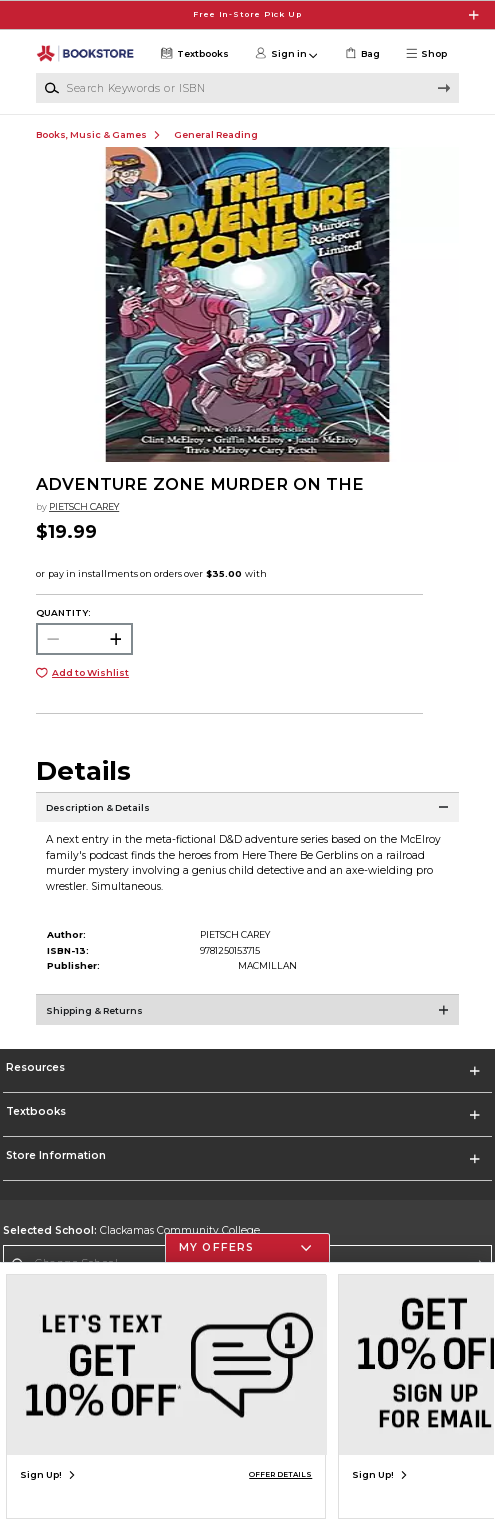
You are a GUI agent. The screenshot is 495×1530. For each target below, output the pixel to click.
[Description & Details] (247, 817)
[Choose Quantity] (84, 639)
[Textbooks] (193, 54)
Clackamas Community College (131, 1230)
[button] (431, 54)
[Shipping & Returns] (247, 1019)
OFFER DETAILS (280, 1474)
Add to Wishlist (90, 672)
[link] (361, 54)
